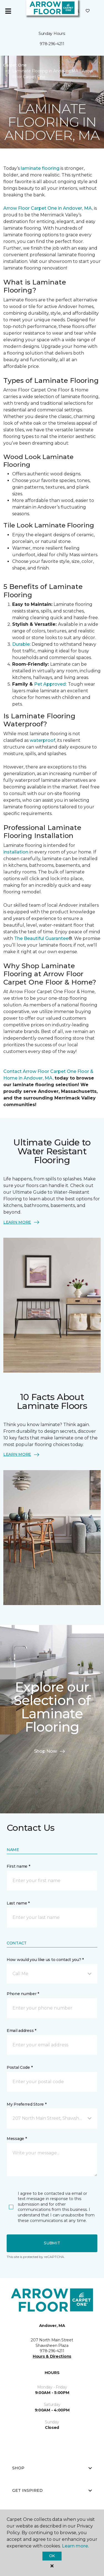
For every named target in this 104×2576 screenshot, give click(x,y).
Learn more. (75, 2546)
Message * (17, 2139)
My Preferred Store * (26, 2104)
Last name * (18, 1903)
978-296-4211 (52, 43)
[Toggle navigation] (8, 11)
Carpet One (15, 65)
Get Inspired (52, 2490)
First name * (18, 1866)
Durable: (22, 644)
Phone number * (23, 1994)
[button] (52, 1974)
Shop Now (49, 1751)
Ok (52, 2555)
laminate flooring (40, 168)
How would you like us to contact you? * (45, 1960)
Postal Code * (19, 2067)
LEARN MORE (21, 1222)
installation (15, 852)
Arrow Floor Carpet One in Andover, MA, (48, 208)
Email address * (21, 2030)
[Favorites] (87, 11)
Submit (52, 2243)
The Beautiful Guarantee (41, 938)
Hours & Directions (52, 2356)
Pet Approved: (50, 684)
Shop (52, 2467)
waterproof (42, 740)
